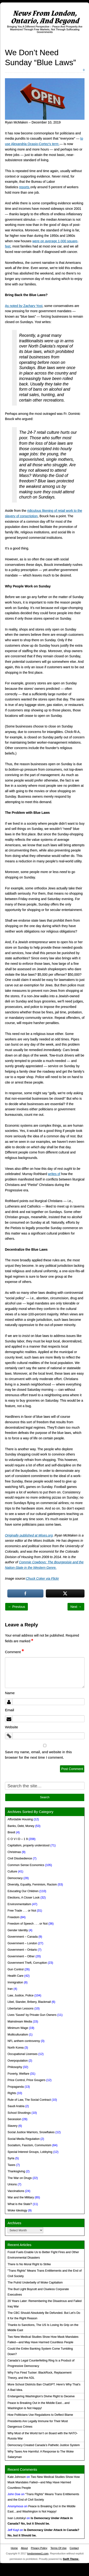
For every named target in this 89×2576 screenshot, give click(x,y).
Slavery (12, 2126)
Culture (12, 1871)
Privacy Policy (39, 2548)
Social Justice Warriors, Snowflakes (31, 2132)
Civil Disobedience (20, 1858)
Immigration (15, 1982)
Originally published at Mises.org (29, 1535)
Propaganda (16, 2086)
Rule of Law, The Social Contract (29, 2099)
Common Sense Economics (26, 1865)
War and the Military (21, 2197)
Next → (75, 1607)
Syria (11, 2158)
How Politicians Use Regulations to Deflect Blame (40, 2414)
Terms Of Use (59, 2548)
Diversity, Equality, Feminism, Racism (32, 1884)
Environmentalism (19, 1904)
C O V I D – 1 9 (18, 1839)
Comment (14, 1652)
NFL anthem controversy (24, 2041)
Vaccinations (16, 2191)
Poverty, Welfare (18, 2073)
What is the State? (20, 2204)
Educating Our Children (23, 1891)
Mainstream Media (20, 2021)
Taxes (11, 2165)
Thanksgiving (16, 2171)
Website (11, 1727)
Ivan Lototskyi (17, 2518)
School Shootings (19, 2112)
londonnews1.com (37, 2553)
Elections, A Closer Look (24, 1897)
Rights (12, 2093)
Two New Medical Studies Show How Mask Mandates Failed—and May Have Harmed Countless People (44, 2482)
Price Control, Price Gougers (26, 2080)
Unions (12, 2184)
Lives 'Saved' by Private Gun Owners (32, 2015)
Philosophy (15, 2067)
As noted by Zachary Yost (23, 306)
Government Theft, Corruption (27, 1962)
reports (24, 187)
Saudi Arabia (16, 2106)
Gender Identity (18, 1930)
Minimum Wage (18, 2028)
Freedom (13, 1917)
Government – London (22, 1943)
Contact (74, 2548)
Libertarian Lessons (21, 2008)
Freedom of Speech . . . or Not (27, 1923)
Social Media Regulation (24, 2139)
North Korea (16, 2047)
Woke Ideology (17, 2210)
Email (9, 1710)
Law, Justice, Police (21, 1995)
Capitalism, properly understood (29, 1845)
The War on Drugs (20, 2178)
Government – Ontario (22, 1949)
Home (14, 2548)
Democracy (15, 1878)
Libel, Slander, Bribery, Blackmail (29, 2002)
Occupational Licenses (23, 2054)
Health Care (15, 1975)
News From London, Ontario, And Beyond (45, 17)
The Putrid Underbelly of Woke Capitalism (35, 2282)
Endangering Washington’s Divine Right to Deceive (41, 2396)
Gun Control (16, 1969)
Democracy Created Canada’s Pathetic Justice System (44, 2445)
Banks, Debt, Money (21, 1826)
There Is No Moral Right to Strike (29, 2264)
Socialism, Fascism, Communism (29, 2145)
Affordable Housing (20, 1819)
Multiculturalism (18, 2034)
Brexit (11, 1832)
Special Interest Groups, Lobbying (30, 2152)
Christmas (14, 1852)
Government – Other (21, 1956)
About (24, 2548)
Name (10, 1693)
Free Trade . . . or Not (22, 1910)
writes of (54, 1174)
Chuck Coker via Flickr (42, 1578)
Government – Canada (23, 1936)
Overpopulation (18, 2060)
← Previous (16, 1607)
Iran (10, 1988)
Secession (14, 2119)
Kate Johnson (17, 2477)
